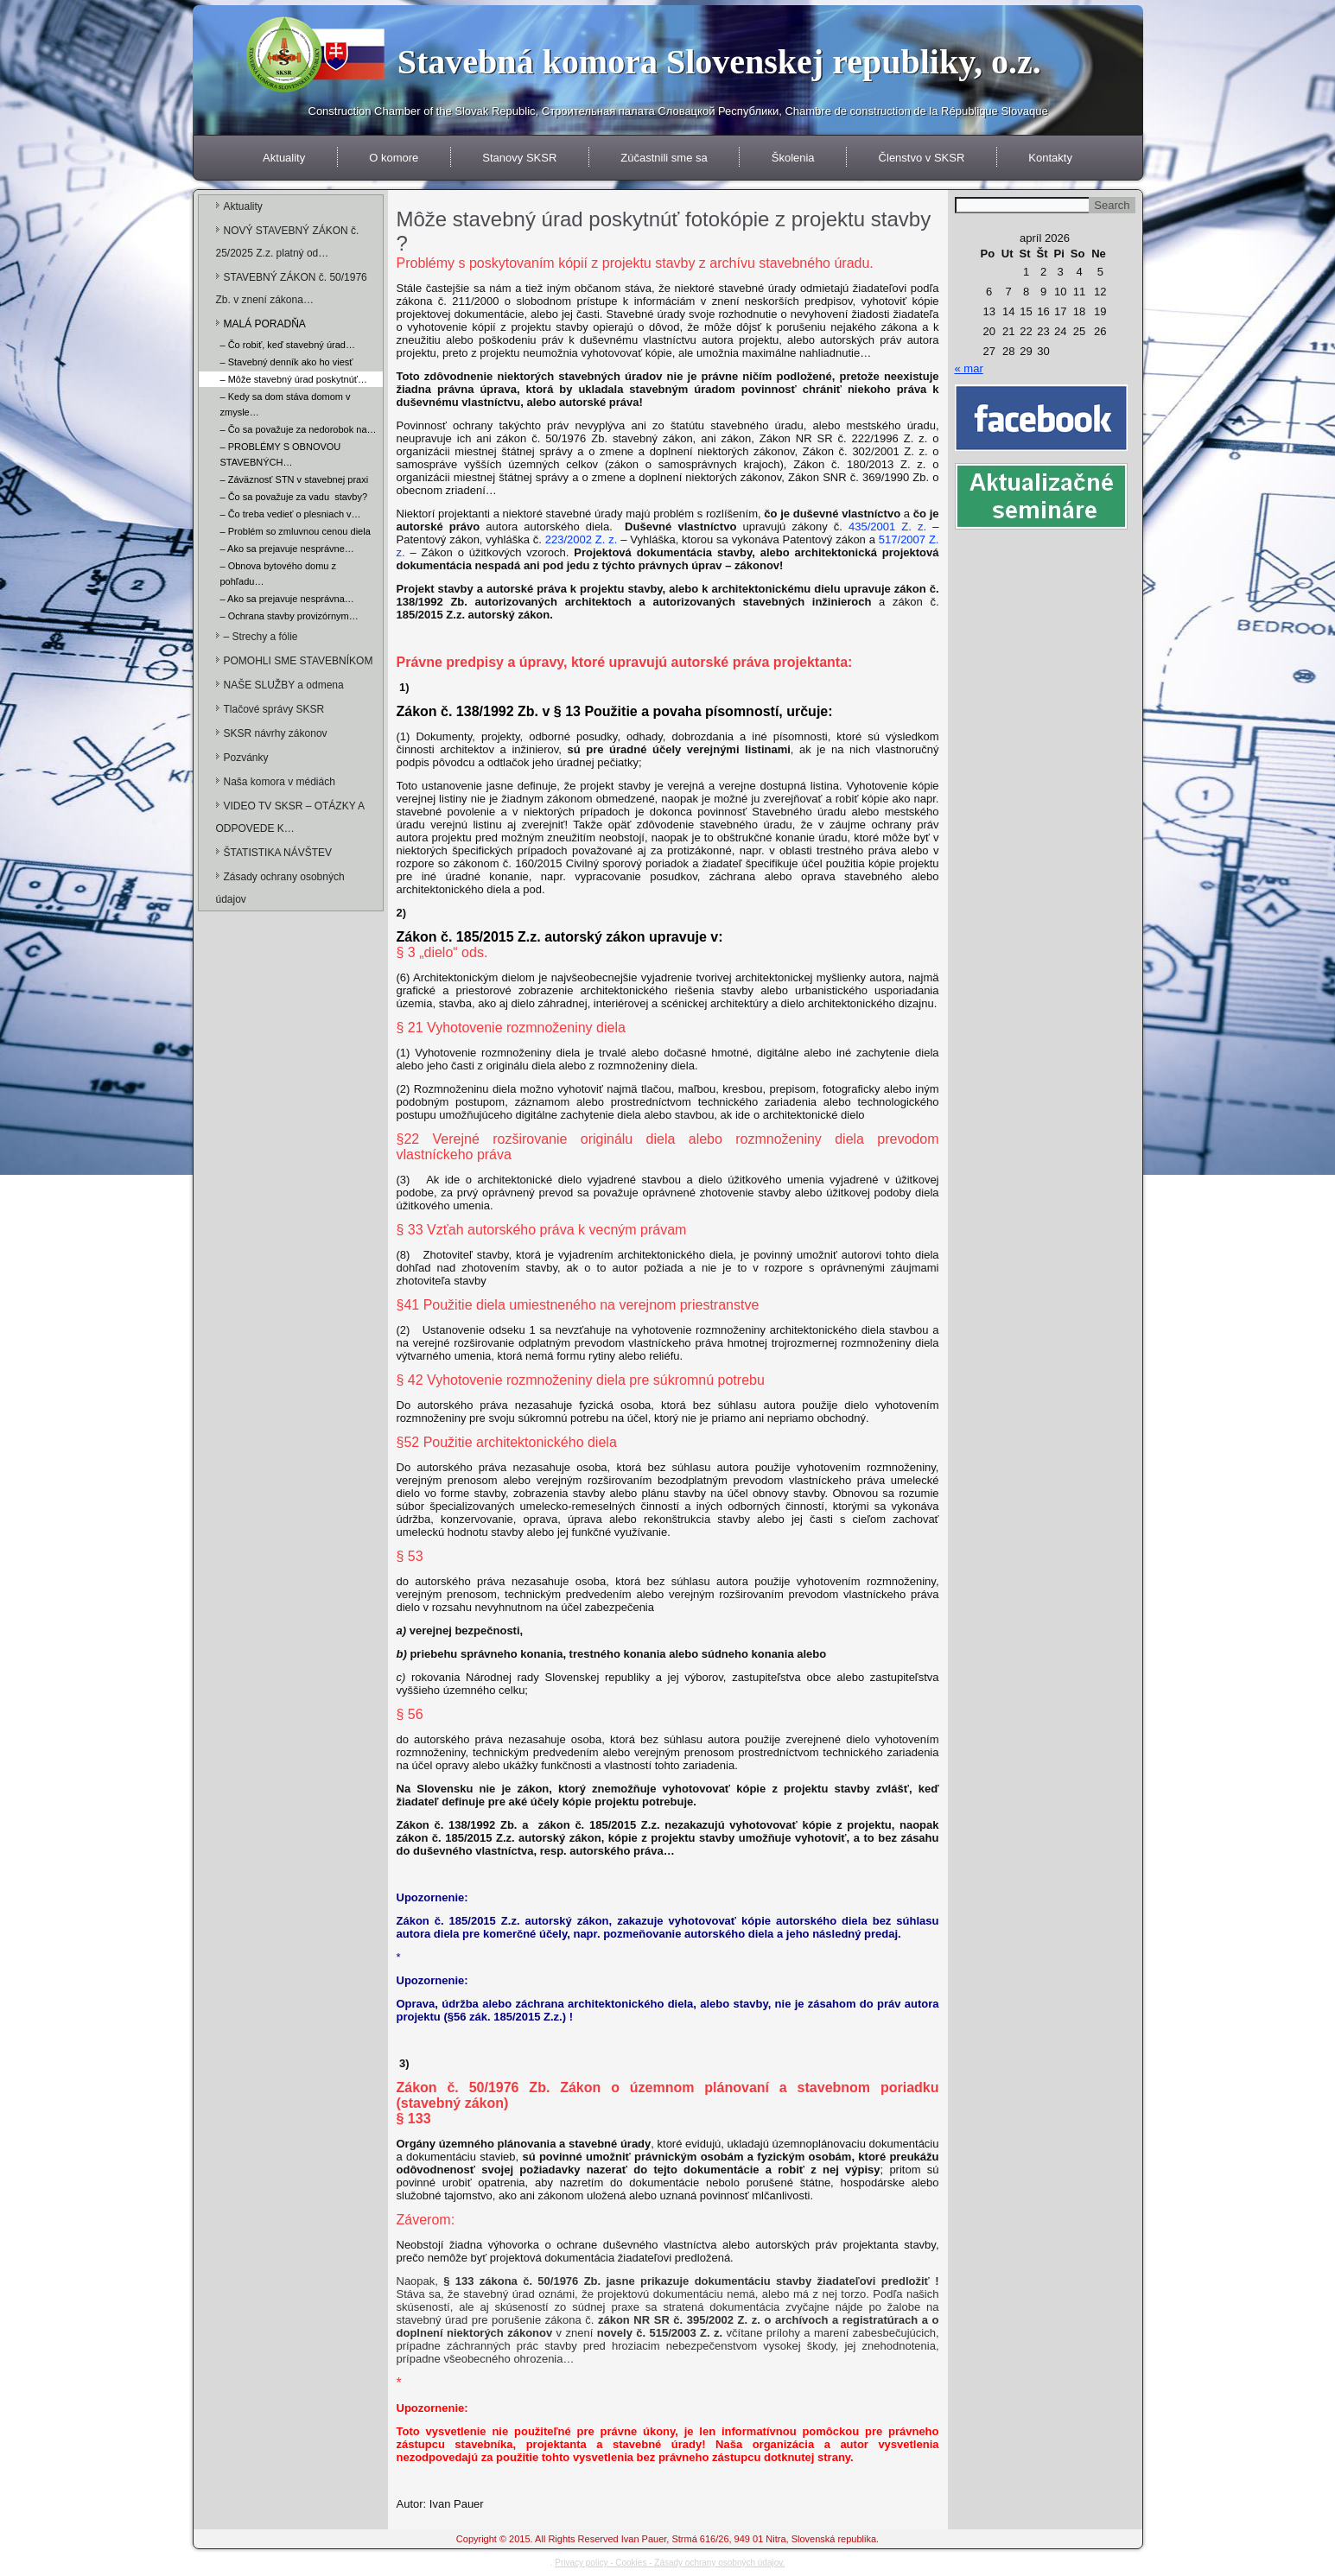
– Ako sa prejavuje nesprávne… (287, 548)
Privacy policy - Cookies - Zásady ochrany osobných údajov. (670, 2562)
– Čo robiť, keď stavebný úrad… (287, 344)
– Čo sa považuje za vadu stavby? (294, 497)
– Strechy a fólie (261, 637)
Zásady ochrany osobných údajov (280, 888)
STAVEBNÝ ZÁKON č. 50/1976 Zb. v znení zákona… (291, 288)
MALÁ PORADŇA (265, 324)
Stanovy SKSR (519, 157)
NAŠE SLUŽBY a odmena (284, 685)
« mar (969, 368)
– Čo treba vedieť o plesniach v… (290, 514)
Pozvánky (246, 758)
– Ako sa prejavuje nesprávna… (287, 598)
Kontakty (1050, 157)
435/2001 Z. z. (887, 526)
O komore (393, 157)
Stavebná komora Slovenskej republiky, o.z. (719, 61)
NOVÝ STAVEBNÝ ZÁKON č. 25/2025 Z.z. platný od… (287, 242)
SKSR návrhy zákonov (275, 733)
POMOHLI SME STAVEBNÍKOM (298, 661)
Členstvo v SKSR (922, 157)
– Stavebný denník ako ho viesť (286, 362)
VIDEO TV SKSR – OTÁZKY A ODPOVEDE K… (290, 817)
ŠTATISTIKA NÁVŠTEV (278, 853)
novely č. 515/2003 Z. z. (659, 2332)
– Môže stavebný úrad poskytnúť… (293, 379)
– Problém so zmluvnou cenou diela (295, 531)
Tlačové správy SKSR (274, 709)
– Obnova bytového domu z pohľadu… (278, 574)
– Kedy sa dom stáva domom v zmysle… (285, 404)
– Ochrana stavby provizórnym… (289, 616)
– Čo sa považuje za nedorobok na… (298, 429)
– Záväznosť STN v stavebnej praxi (294, 479)
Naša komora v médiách (279, 782)
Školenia (793, 157)
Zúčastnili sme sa (663, 157)
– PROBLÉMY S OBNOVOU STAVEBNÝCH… (280, 454)
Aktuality (284, 157)
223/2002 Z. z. (581, 539)
